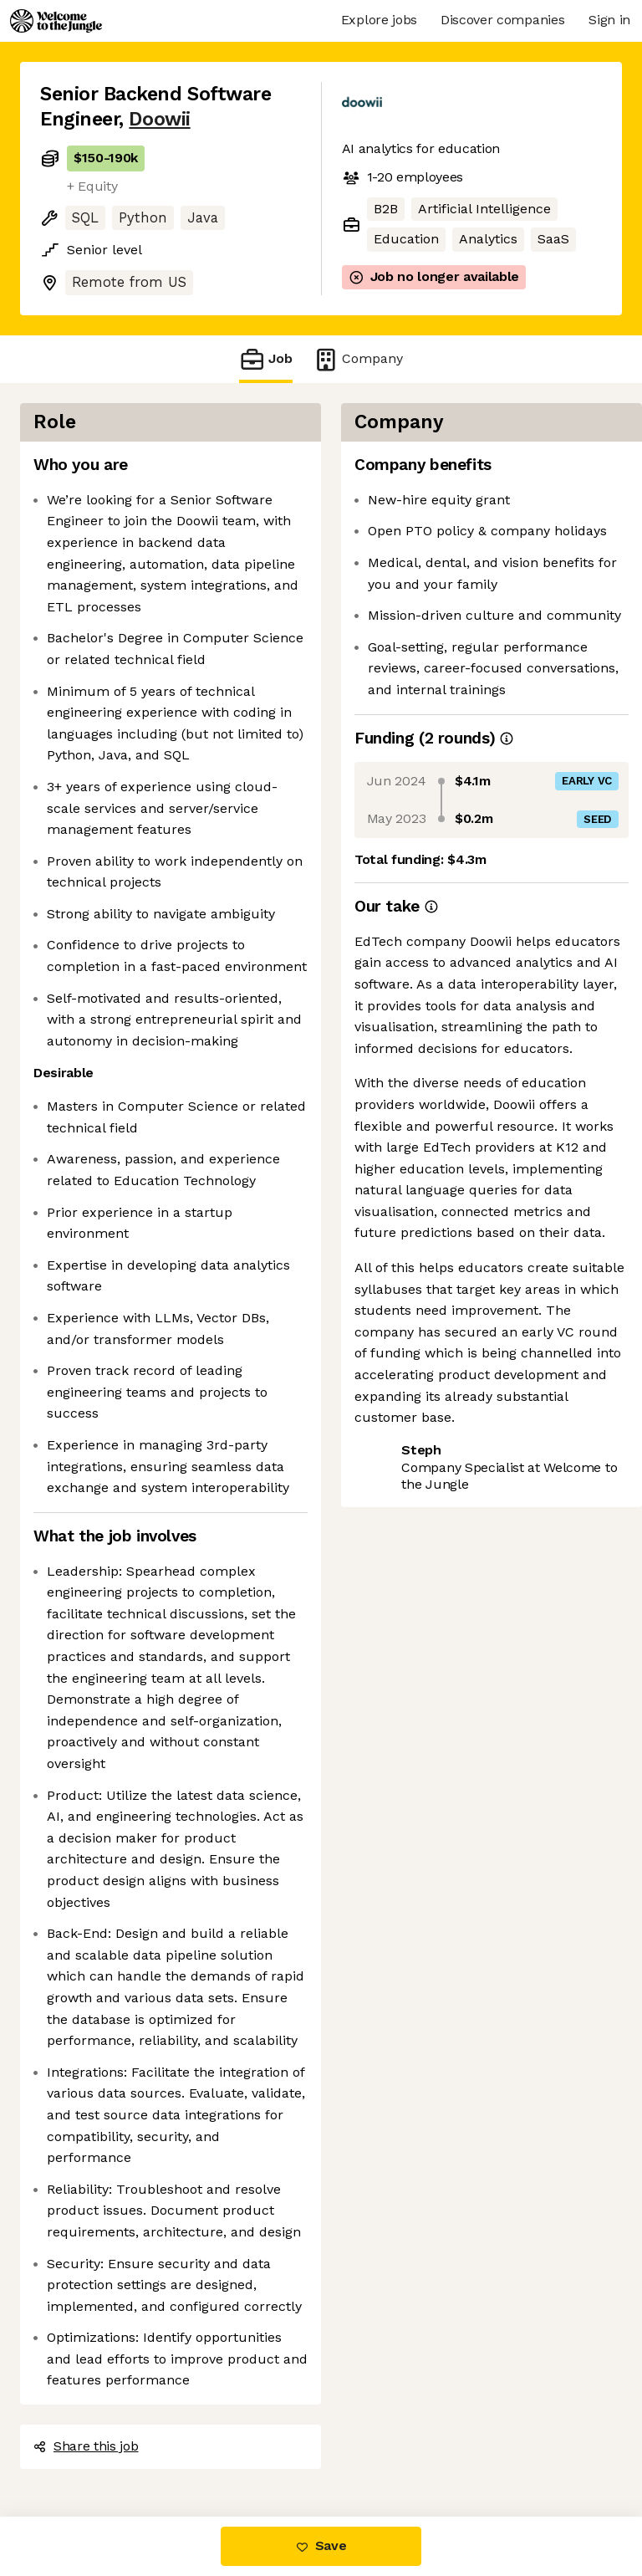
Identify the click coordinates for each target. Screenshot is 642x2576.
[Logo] (56, 21)
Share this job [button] (86, 2446)
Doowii (159, 119)
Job (266, 359)
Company (358, 359)
